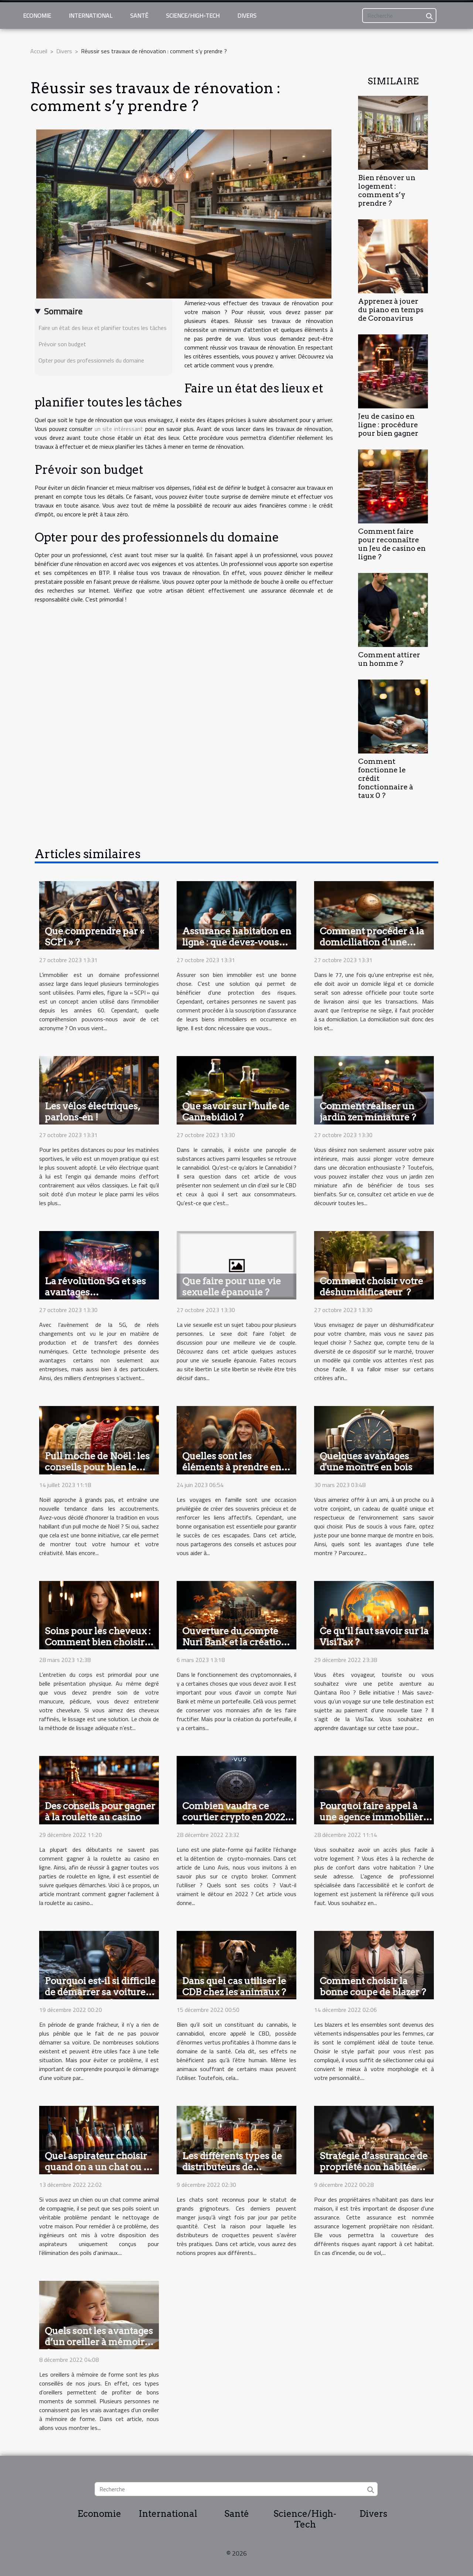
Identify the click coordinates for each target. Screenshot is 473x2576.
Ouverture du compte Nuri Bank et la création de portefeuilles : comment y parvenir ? (234, 1647)
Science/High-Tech (193, 15)
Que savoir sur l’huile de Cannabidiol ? (235, 1111)
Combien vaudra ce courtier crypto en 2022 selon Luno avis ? (233, 1817)
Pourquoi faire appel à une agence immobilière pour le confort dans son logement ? (374, 1822)
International (90, 15)
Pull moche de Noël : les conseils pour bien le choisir (97, 1467)
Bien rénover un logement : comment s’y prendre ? (386, 190)
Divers (246, 15)
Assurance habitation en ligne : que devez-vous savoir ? (236, 942)
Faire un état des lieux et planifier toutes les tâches (102, 327)
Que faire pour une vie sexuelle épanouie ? (231, 1286)
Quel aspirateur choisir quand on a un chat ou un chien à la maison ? (100, 2167)
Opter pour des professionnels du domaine (91, 360)
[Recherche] (399, 15)
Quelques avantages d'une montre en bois (366, 1461)
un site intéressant (119, 428)
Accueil (38, 51)
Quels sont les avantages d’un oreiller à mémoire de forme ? (99, 2341)
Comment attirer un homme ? (389, 659)
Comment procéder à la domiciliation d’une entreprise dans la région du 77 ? (374, 947)
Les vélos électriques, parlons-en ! (92, 1111)
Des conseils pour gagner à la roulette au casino (100, 1811)
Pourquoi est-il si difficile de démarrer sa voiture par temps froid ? (100, 1992)
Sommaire (63, 311)
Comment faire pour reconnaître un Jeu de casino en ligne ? (392, 544)
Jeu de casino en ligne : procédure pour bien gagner (388, 425)
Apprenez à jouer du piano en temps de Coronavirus (390, 310)
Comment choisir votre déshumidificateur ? (371, 1286)
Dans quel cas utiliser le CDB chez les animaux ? (234, 1986)
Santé (139, 15)
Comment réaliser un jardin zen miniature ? (368, 1111)
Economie (37, 15)
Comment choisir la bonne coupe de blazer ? (373, 1986)
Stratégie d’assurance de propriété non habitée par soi (374, 2167)
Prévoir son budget (62, 344)
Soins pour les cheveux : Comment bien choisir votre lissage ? (98, 1642)
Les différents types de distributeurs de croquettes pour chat (232, 2167)
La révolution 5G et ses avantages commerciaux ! (95, 1292)
